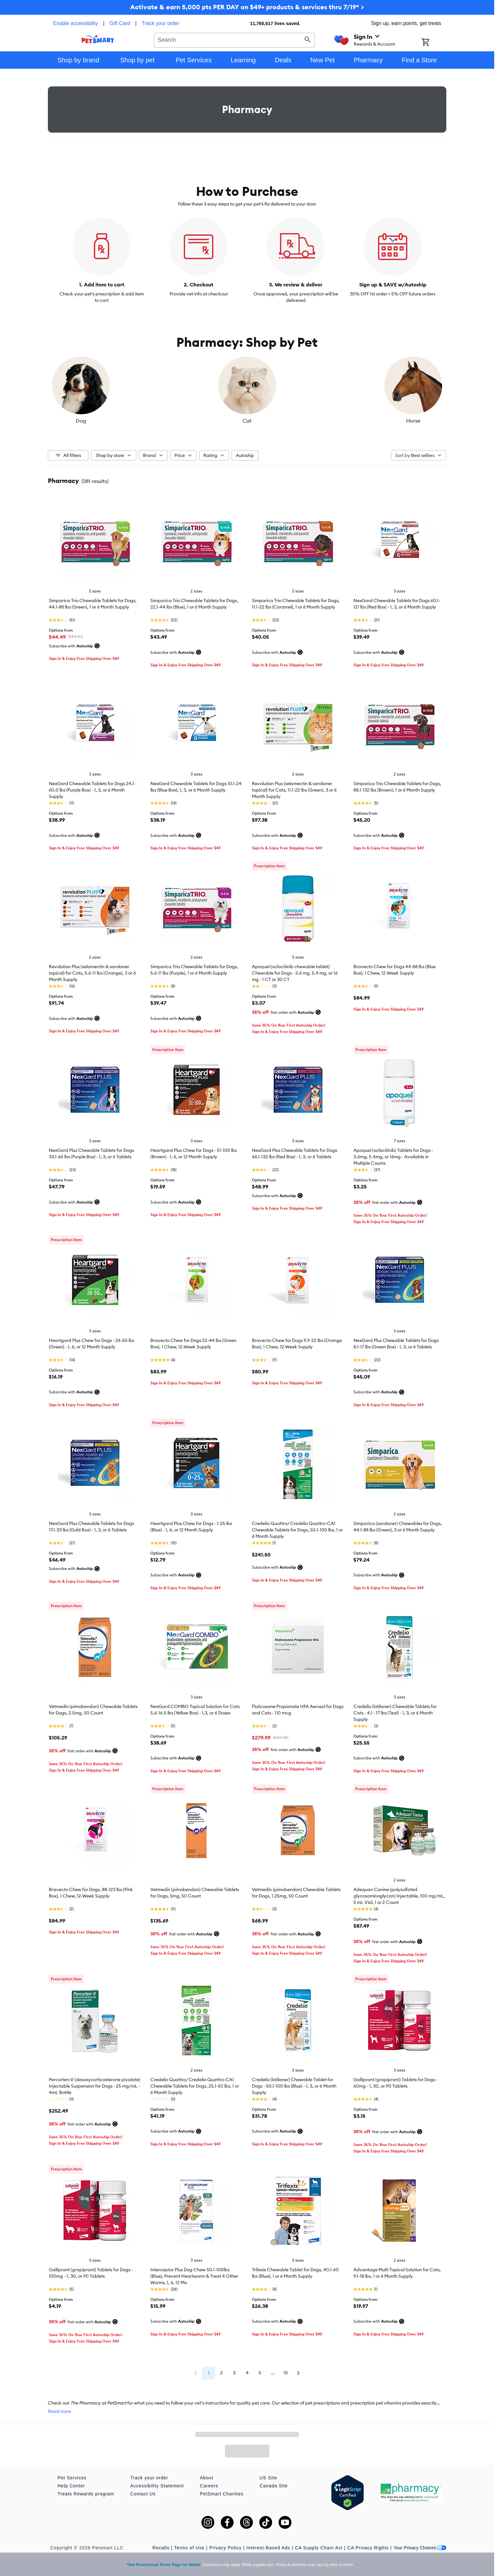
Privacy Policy (225, 2547)
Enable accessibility (75, 23)
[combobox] (234, 39)
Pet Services (72, 2477)
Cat (247, 420)
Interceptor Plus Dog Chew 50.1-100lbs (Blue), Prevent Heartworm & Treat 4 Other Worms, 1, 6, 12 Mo (194, 2276)
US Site (268, 2477)
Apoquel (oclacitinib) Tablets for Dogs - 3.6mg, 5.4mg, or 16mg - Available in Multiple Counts (393, 1156)
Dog (114, 420)
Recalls (161, 2547)
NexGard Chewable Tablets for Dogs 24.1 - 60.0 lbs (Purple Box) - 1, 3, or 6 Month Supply (93, 790)
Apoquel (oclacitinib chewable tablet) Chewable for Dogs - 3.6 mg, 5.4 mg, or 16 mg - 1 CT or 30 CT (295, 973)
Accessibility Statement (157, 2485)
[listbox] (247, 390)
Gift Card (120, 23)
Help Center (71, 2485)
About (206, 2477)
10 (285, 2373)
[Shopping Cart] (434, 42)
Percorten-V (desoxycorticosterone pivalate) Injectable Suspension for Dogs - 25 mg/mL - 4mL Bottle (94, 2086)
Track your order (160, 23)
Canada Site (274, 2485)
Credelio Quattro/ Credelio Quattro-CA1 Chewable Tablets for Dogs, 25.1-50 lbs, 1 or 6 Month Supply (194, 2086)
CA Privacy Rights (368, 2547)
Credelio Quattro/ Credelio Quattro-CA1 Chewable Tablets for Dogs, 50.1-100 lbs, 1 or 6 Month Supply (297, 1529)
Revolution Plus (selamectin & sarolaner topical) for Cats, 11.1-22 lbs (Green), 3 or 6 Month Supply (294, 790)
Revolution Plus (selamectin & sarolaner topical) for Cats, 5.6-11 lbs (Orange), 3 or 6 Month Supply (92, 973)
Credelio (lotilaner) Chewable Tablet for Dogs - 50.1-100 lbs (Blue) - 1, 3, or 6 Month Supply (294, 2086)
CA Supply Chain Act (319, 2547)
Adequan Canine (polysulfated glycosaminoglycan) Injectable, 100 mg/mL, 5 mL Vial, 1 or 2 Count (399, 1896)
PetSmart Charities (221, 2493)
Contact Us (143, 2493)
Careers (209, 2485)
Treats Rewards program (86, 2493)
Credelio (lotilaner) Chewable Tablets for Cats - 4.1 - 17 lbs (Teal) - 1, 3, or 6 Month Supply (395, 1713)
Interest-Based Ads (268, 2547)
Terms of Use (189, 2547)
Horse (380, 420)
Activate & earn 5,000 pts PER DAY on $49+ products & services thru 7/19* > (247, 7)
